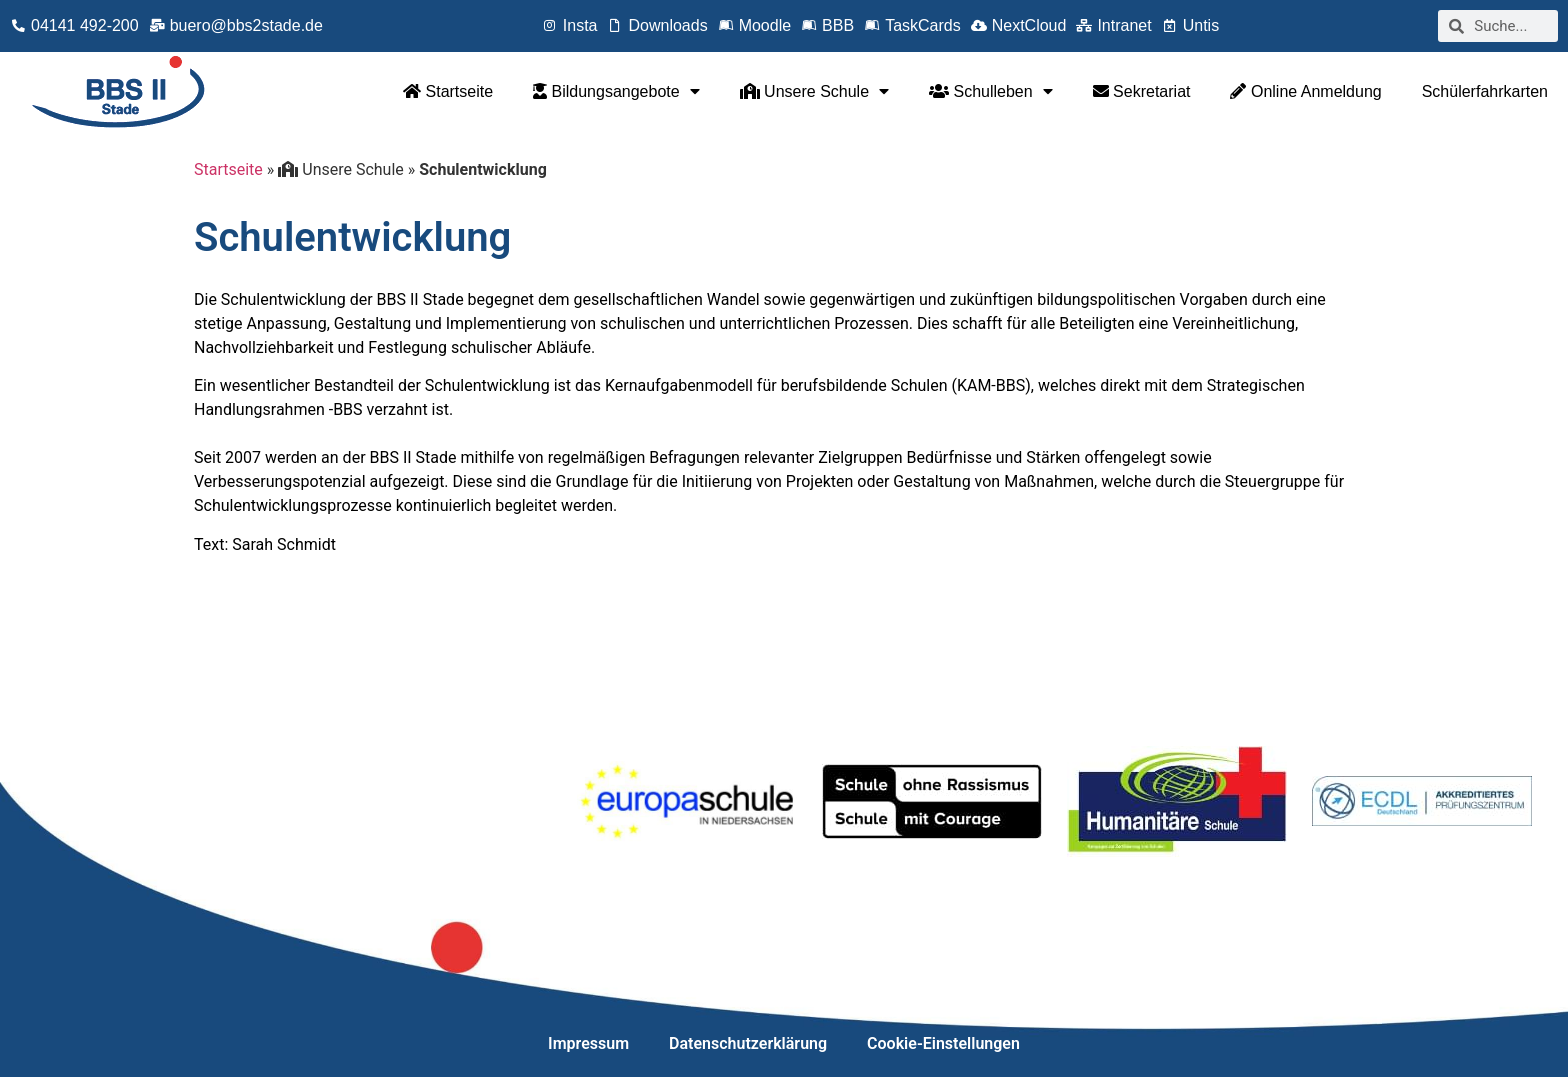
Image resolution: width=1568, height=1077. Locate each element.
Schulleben (991, 91)
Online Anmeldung (1305, 91)
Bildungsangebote (616, 91)
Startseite (448, 91)
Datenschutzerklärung (748, 1043)
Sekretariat (1142, 91)
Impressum (588, 1043)
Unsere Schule (814, 91)
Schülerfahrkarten (1485, 91)
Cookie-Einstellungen (943, 1043)
